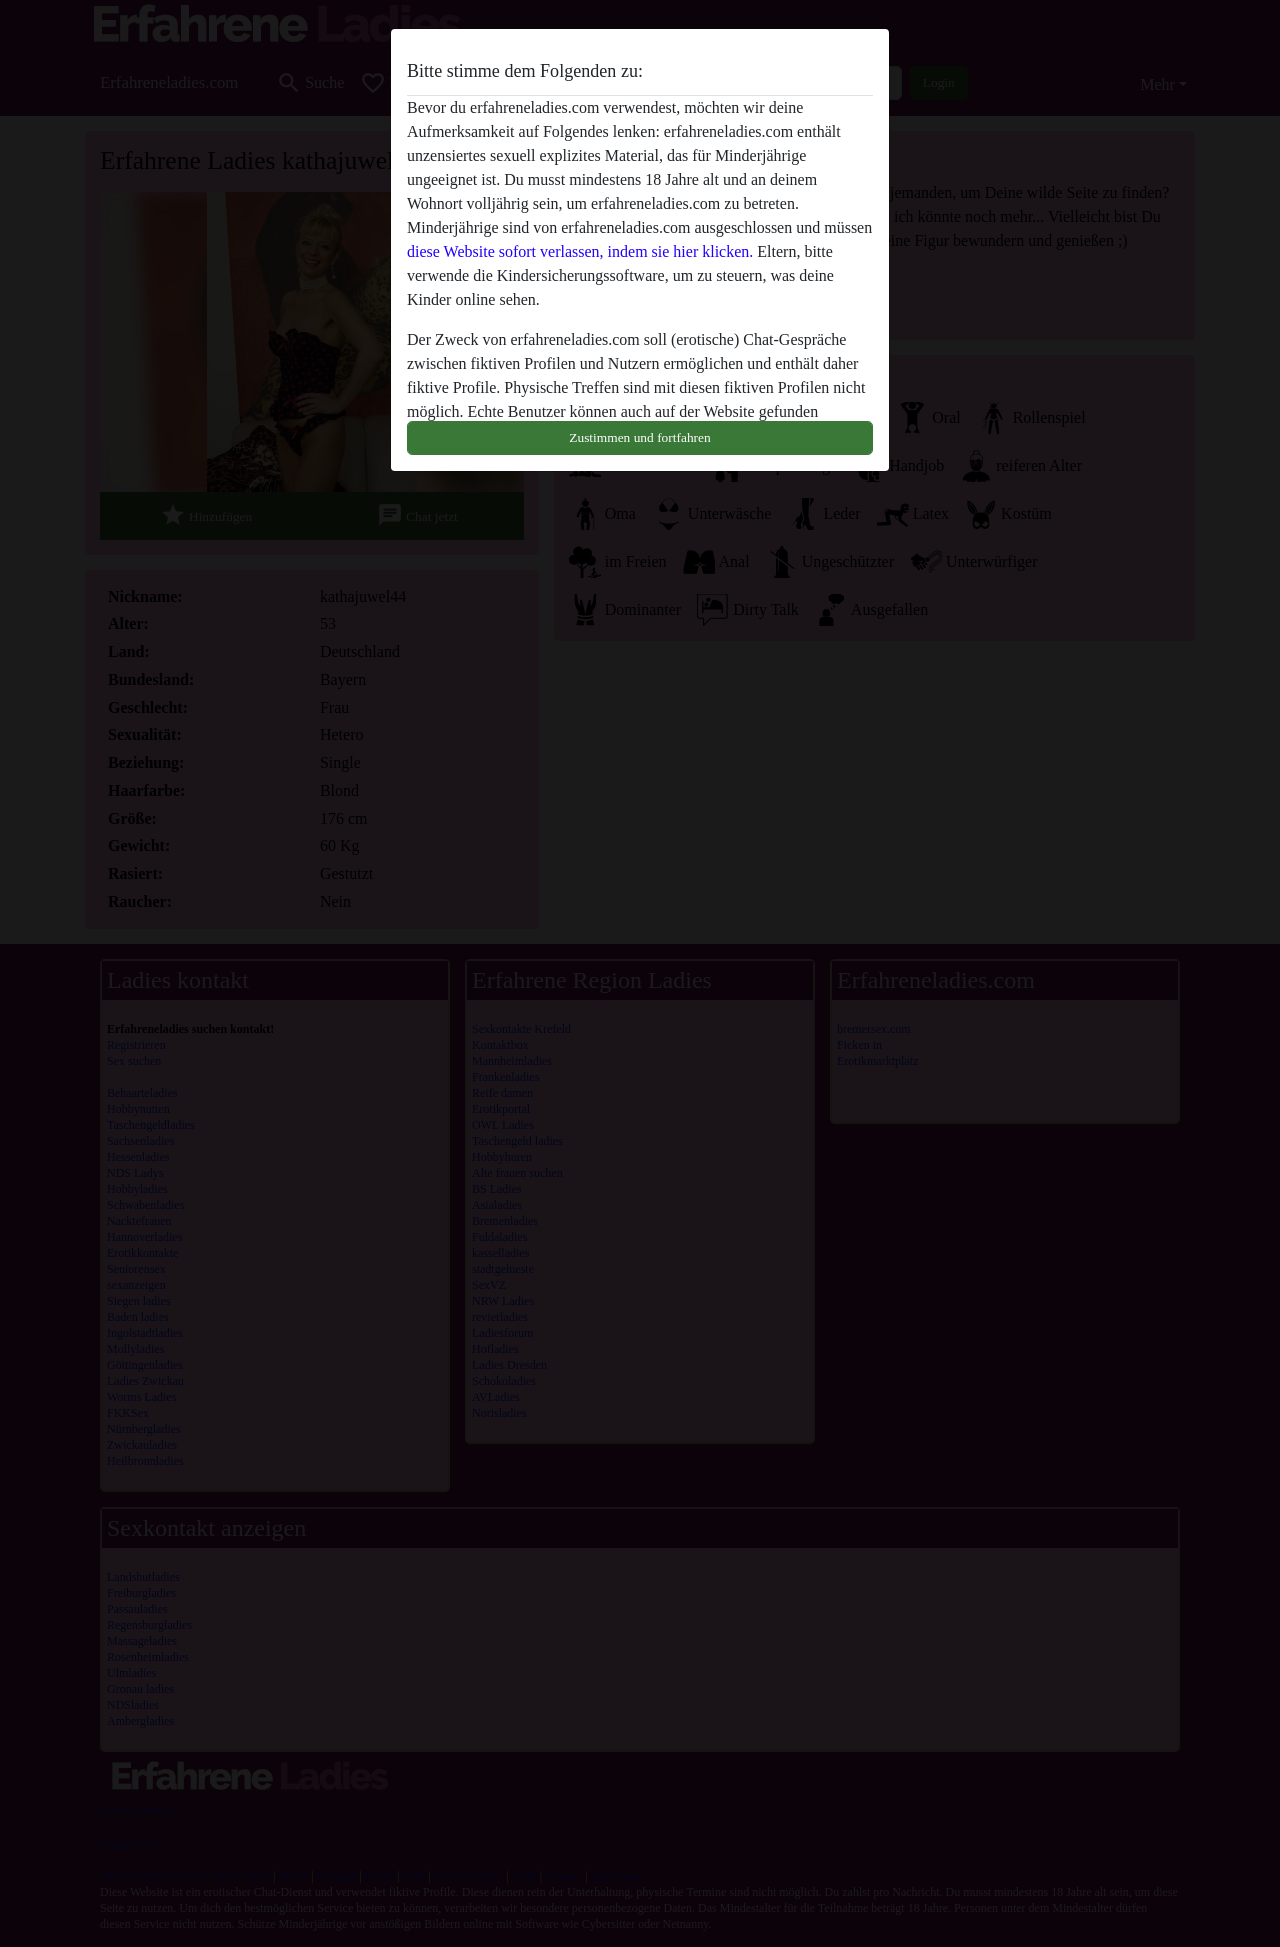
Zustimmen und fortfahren (639, 437)
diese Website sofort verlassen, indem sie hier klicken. (580, 251)
